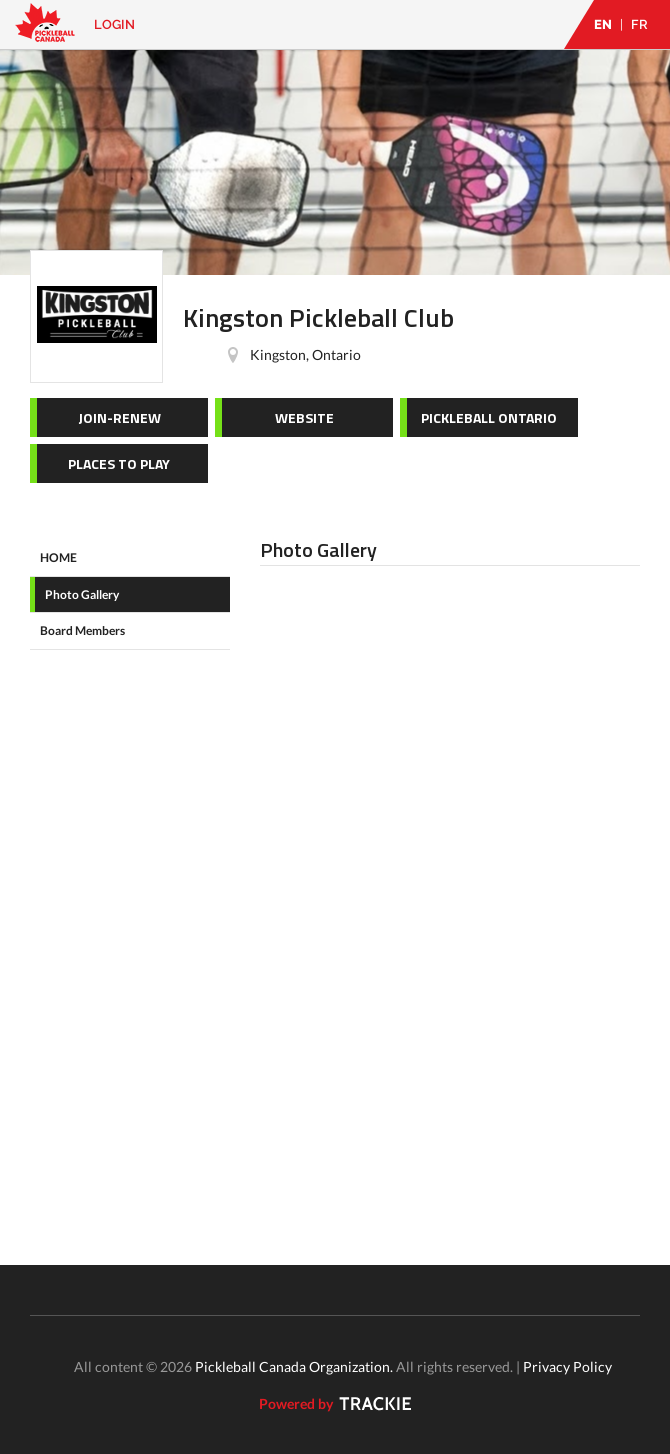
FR (639, 24)
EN (603, 24)
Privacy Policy (567, 1366)
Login (114, 24)
